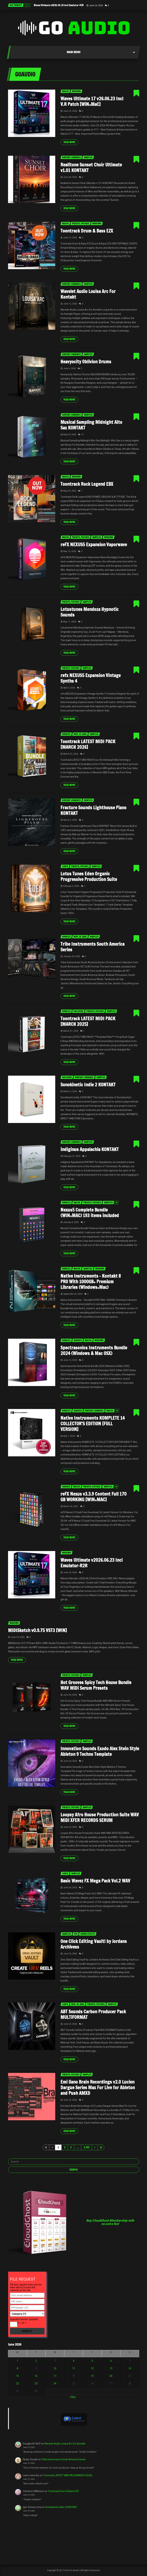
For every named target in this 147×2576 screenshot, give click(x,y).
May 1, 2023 (69, 1436)
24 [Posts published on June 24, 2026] (54, 2383)
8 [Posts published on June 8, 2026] (17, 2368)
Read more (69, 142)
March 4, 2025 (70, 1091)
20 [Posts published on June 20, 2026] (111, 2376)
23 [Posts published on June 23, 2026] (36, 2383)
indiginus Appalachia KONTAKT (89, 1149)
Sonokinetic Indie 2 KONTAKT (88, 1084)
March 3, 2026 (70, 820)
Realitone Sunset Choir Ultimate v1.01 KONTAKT (91, 168)
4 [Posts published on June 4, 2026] (73, 2360)
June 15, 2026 (70, 237)
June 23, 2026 (70, 111)
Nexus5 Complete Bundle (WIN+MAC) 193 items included (89, 1213)
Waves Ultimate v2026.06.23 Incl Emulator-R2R (59, 5)
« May (72, 2397)
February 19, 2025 (71, 1156)
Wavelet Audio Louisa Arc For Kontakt (88, 294)
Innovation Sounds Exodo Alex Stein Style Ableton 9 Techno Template (99, 1751)
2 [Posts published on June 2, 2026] (36, 2360)
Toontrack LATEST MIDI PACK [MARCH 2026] (87, 744)
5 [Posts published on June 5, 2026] (92, 2360)
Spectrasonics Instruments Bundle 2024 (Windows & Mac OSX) (93, 1350)
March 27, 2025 (70, 1031)
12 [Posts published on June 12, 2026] (92, 2368)
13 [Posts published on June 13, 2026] (111, 2368)
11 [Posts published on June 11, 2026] (73, 2368)
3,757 (86, 2147)
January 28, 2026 (71, 956)
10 (82, 434)
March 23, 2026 (70, 754)
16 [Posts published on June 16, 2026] (36, 2376)
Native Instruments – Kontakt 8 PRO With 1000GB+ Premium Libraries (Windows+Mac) (90, 1281)
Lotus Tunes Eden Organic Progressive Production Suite (88, 876)
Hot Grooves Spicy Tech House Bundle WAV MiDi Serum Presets (95, 1685)
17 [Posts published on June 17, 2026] (54, 2376)
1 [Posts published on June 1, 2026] (17, 2360)
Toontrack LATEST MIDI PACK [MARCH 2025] (87, 1021)
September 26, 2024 (73, 1294)
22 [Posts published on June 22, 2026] (17, 2383)
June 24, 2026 (96, 5)
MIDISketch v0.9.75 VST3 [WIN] (37, 1630)
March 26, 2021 (70, 1506)
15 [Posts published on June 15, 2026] (17, 2376)
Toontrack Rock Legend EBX (86, 484)
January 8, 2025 (71, 1222)
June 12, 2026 (70, 303)
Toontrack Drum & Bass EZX (86, 231)
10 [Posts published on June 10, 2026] (54, 2368)
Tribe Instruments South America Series (92, 947)
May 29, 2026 (69, 434)
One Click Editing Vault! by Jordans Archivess (93, 1944)
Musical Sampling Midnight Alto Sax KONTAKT (91, 425)
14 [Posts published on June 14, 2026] (129, 2368)
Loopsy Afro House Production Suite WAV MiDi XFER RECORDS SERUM (99, 1817)
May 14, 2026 (69, 551)
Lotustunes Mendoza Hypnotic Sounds (89, 612)
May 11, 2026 (69, 621)
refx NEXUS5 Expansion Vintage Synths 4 (90, 678)
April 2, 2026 (69, 688)
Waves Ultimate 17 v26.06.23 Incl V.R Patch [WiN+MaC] (91, 101)
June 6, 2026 (69, 368)
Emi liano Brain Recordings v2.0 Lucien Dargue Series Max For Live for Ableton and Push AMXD (97, 2087)
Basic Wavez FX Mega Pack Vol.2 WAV (95, 1881)
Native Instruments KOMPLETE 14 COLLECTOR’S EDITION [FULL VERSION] (92, 1423)
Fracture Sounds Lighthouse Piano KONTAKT (93, 810)
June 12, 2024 (70, 1360)
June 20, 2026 (70, 177)
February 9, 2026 (71, 886)
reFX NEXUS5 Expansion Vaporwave (93, 544)
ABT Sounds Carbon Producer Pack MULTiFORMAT (93, 2014)
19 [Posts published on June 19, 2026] (92, 2376)
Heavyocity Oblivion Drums (85, 361)
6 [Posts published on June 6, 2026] (111, 2360)
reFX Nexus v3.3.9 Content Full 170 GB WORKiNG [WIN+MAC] (93, 1497)
